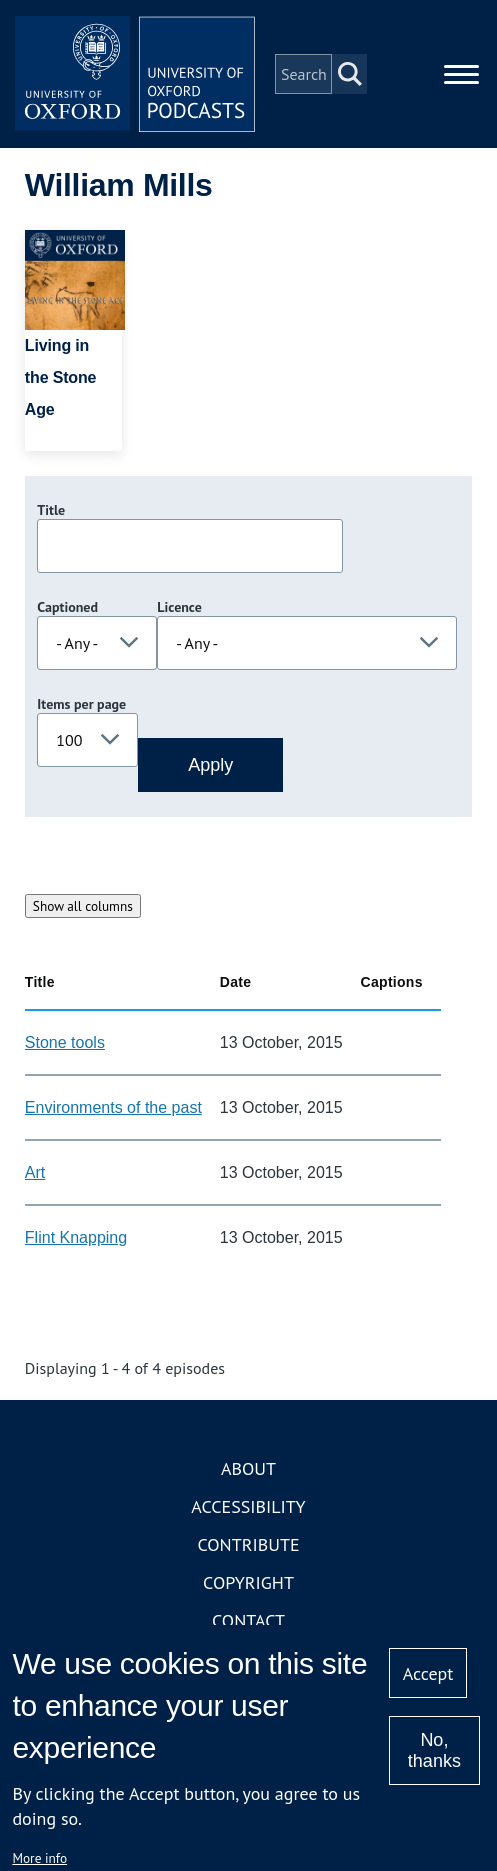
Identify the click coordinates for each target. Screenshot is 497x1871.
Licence (179, 607)
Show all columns (83, 906)
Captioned (67, 607)
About (248, 1468)
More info (39, 1858)
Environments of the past (113, 1107)
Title (51, 510)
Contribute (248, 1544)
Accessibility (248, 1506)
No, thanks (434, 1750)
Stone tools (65, 1042)
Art (35, 1172)
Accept (428, 1673)
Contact (248, 1620)
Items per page (81, 704)
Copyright (248, 1582)
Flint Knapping (76, 1237)
